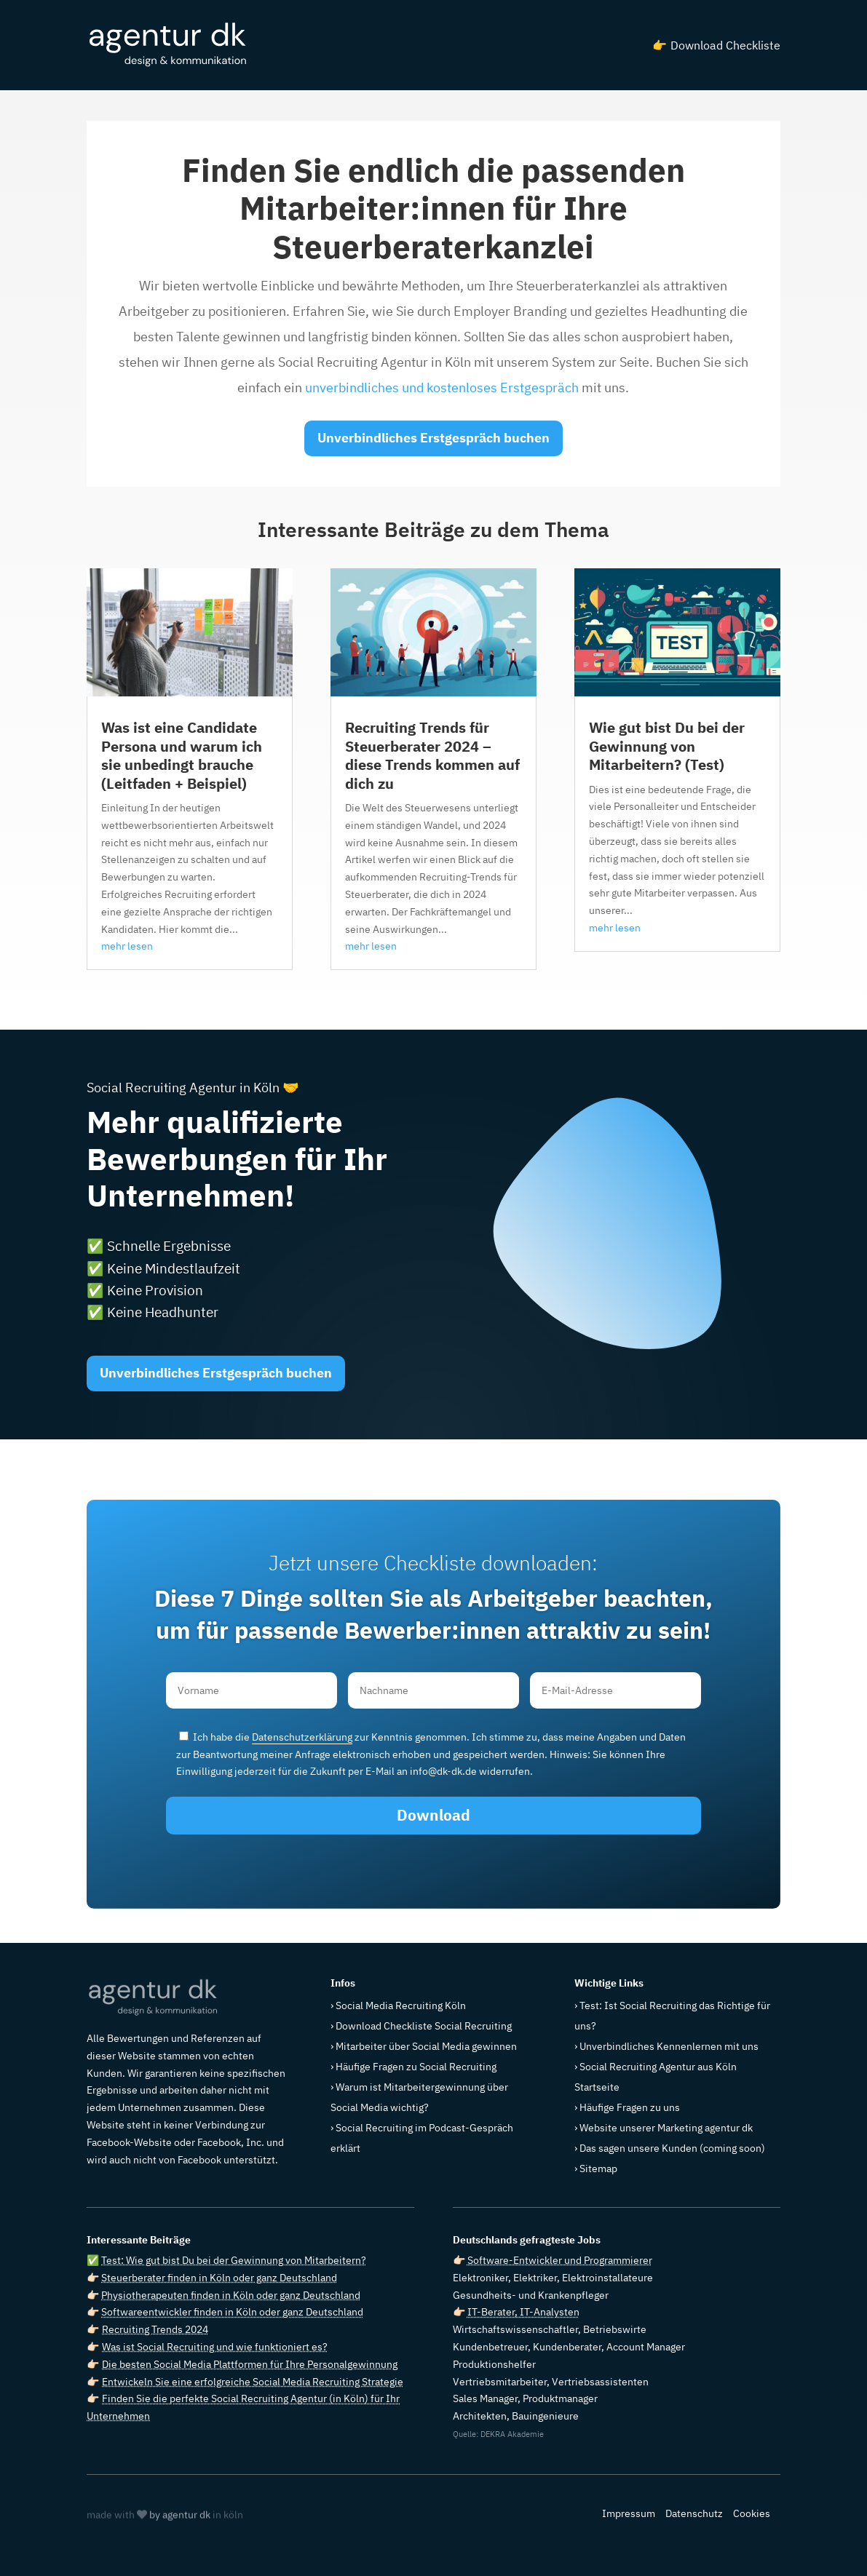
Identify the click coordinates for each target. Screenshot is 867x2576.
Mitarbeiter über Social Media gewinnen (426, 2046)
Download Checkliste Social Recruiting (424, 2025)
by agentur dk (179, 2516)
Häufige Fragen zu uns (629, 2107)
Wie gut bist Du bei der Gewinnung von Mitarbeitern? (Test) (667, 746)
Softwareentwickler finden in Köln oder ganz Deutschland (232, 2311)
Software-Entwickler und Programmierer (559, 2260)
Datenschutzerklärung (302, 1737)
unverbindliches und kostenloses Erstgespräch (442, 387)
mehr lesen (127, 946)
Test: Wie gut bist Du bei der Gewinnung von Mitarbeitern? (233, 2260)
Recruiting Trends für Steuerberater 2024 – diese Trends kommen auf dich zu (432, 755)
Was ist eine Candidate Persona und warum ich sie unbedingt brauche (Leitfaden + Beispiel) (181, 755)
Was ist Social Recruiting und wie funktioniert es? (215, 2346)
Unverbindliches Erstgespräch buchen (433, 437)
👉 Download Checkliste (716, 45)
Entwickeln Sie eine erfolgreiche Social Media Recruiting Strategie (252, 2381)
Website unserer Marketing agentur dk (666, 2127)
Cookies (751, 2513)
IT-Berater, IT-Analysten (523, 2311)
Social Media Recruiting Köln (401, 2005)
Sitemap (598, 2168)
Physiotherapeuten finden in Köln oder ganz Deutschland (230, 2295)
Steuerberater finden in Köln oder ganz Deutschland (219, 2277)
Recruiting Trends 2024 (155, 2329)
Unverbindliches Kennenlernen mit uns (669, 2046)
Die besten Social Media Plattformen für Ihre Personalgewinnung (249, 2364)
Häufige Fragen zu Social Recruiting (416, 2066)
